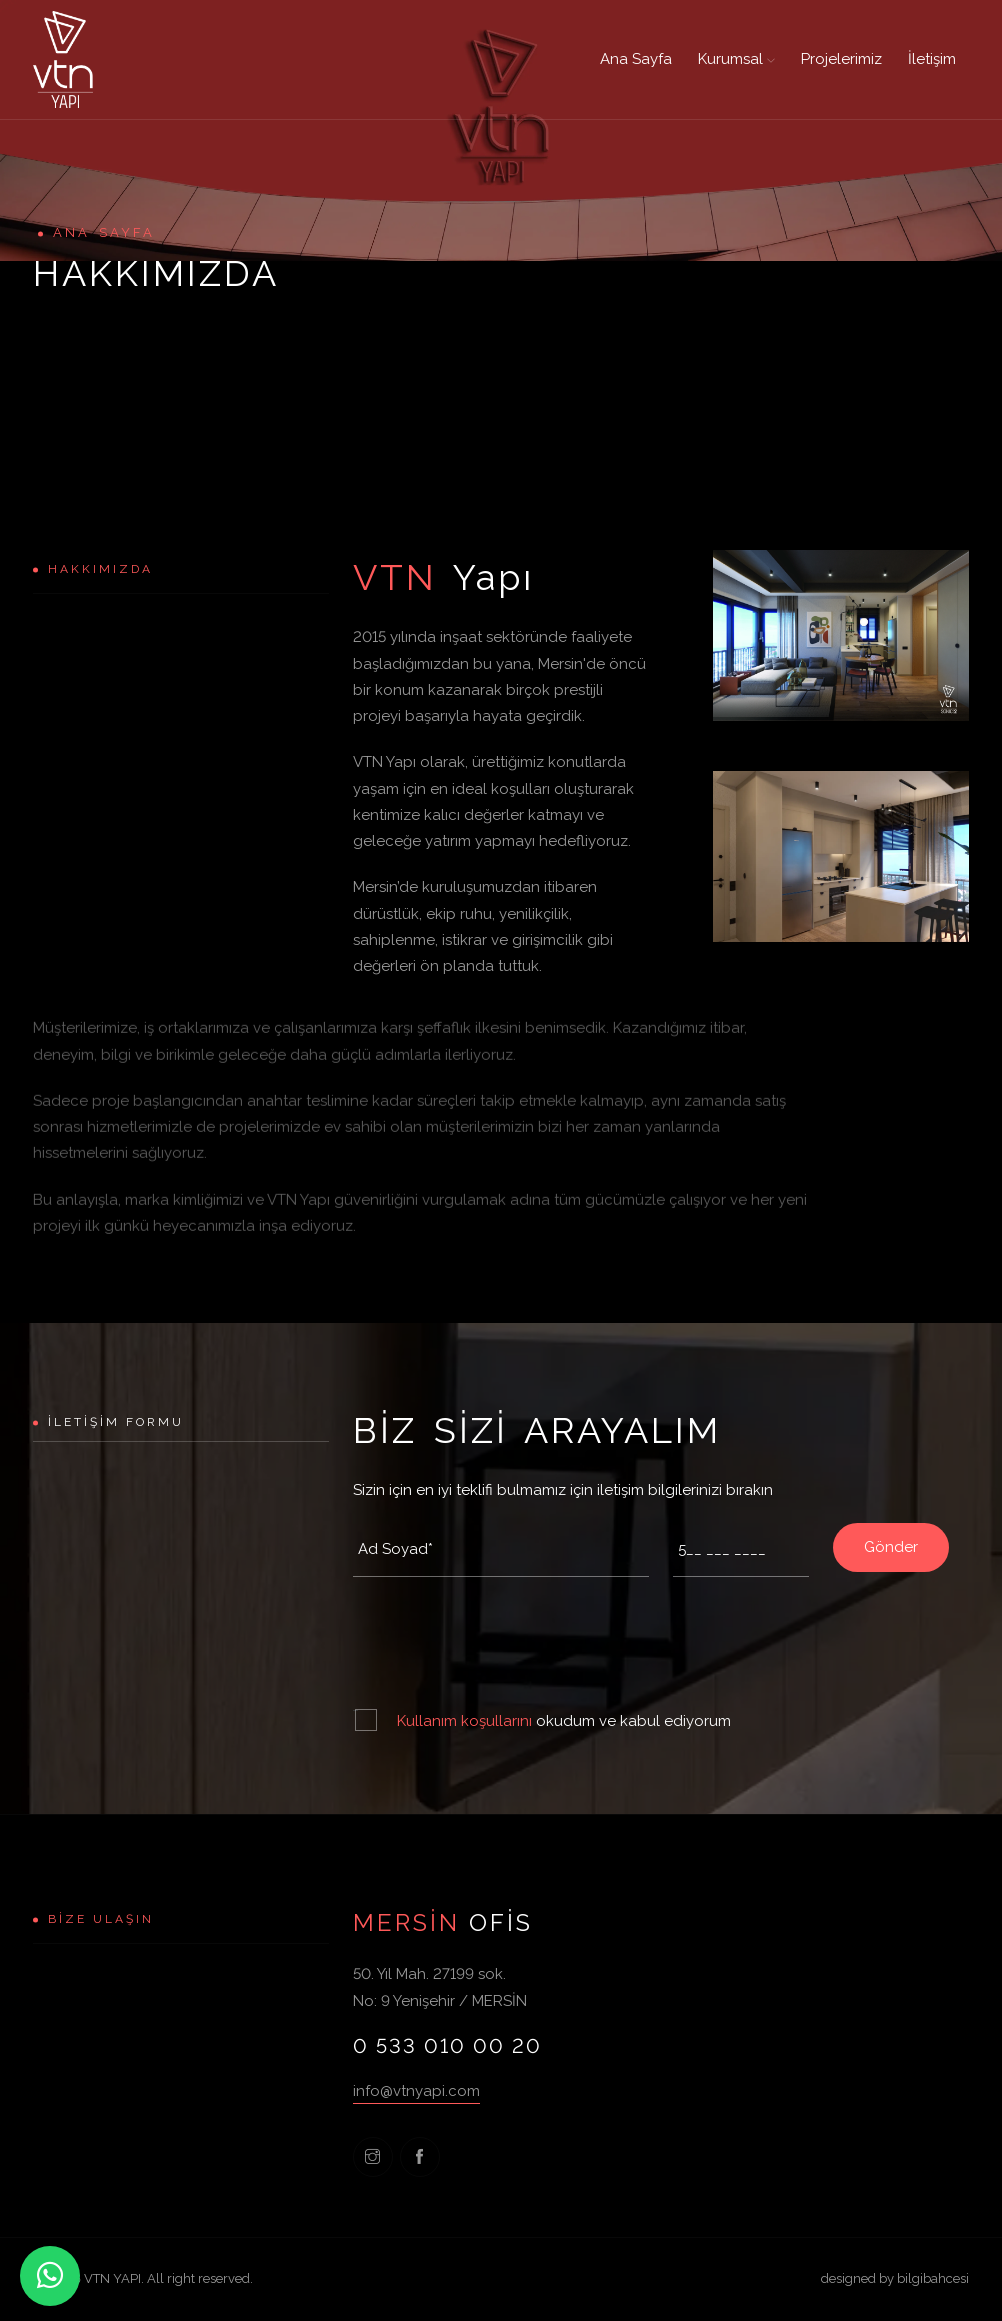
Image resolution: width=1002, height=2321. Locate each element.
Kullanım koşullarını (466, 1721)
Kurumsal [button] (736, 59)
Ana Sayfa (636, 59)
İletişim (932, 59)
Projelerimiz (841, 59)
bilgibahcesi (933, 2278)
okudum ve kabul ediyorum (564, 1721)
